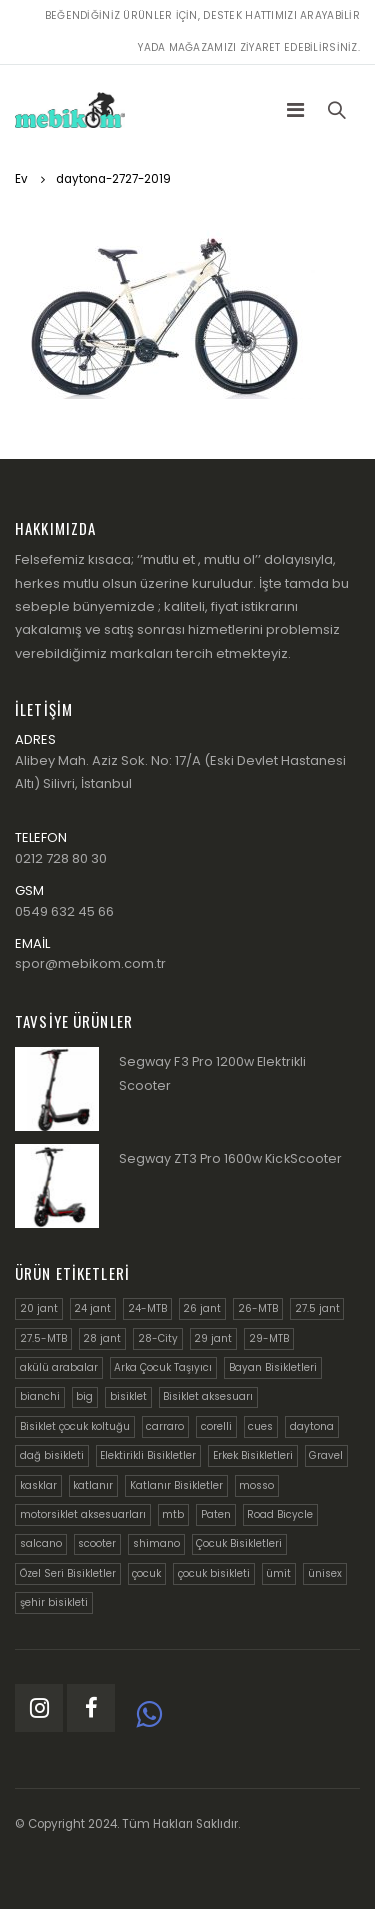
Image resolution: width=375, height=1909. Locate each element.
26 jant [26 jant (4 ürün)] (202, 1308)
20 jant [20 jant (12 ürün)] (39, 1308)
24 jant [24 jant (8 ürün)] (92, 1308)
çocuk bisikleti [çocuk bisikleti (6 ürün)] (214, 1573)
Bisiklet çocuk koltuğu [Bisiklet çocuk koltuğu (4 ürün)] (75, 1426)
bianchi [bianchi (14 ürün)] (40, 1396)
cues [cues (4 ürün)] (260, 1426)
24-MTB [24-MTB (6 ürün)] (147, 1308)
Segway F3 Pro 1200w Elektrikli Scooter (212, 1073)
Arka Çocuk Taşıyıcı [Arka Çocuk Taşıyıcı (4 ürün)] (163, 1367)
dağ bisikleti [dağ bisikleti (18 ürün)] (52, 1455)
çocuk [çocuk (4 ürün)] (146, 1573)
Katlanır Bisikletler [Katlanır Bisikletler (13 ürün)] (176, 1485)
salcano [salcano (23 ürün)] (41, 1543)
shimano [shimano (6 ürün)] (156, 1543)
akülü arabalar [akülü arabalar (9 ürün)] (59, 1367)
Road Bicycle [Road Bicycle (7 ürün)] (280, 1514)
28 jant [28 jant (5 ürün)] (102, 1338)
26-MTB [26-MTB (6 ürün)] (258, 1308)
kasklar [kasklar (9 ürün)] (38, 1485)
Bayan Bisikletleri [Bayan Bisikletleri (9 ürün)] (273, 1367)
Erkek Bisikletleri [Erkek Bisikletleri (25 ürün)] (253, 1455)
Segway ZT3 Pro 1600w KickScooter (230, 1158)
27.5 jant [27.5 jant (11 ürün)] (317, 1308)
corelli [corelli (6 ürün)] (216, 1426)
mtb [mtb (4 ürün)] (173, 1514)
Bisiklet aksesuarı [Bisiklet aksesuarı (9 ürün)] (208, 1396)
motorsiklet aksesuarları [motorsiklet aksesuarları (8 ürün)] (83, 1514)
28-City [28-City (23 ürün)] (158, 1338)
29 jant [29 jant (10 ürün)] (213, 1338)
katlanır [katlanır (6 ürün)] (93, 1485)
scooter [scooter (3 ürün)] (97, 1543)
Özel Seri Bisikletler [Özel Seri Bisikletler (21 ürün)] (68, 1573)
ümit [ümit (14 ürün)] (278, 1573)
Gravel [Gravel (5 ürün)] (326, 1455)
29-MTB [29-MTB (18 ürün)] (269, 1338)
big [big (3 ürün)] (84, 1396)
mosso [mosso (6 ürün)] (256, 1485)
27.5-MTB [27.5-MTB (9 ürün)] (43, 1338)
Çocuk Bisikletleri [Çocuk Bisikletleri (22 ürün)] (239, 1543)
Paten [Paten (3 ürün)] (216, 1514)
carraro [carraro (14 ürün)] (165, 1426)
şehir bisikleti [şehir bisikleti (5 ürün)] (54, 1602)
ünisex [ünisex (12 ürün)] (325, 1573)
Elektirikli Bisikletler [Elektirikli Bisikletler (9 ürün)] (148, 1455)
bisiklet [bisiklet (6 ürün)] (128, 1396)
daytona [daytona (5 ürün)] (312, 1426)
